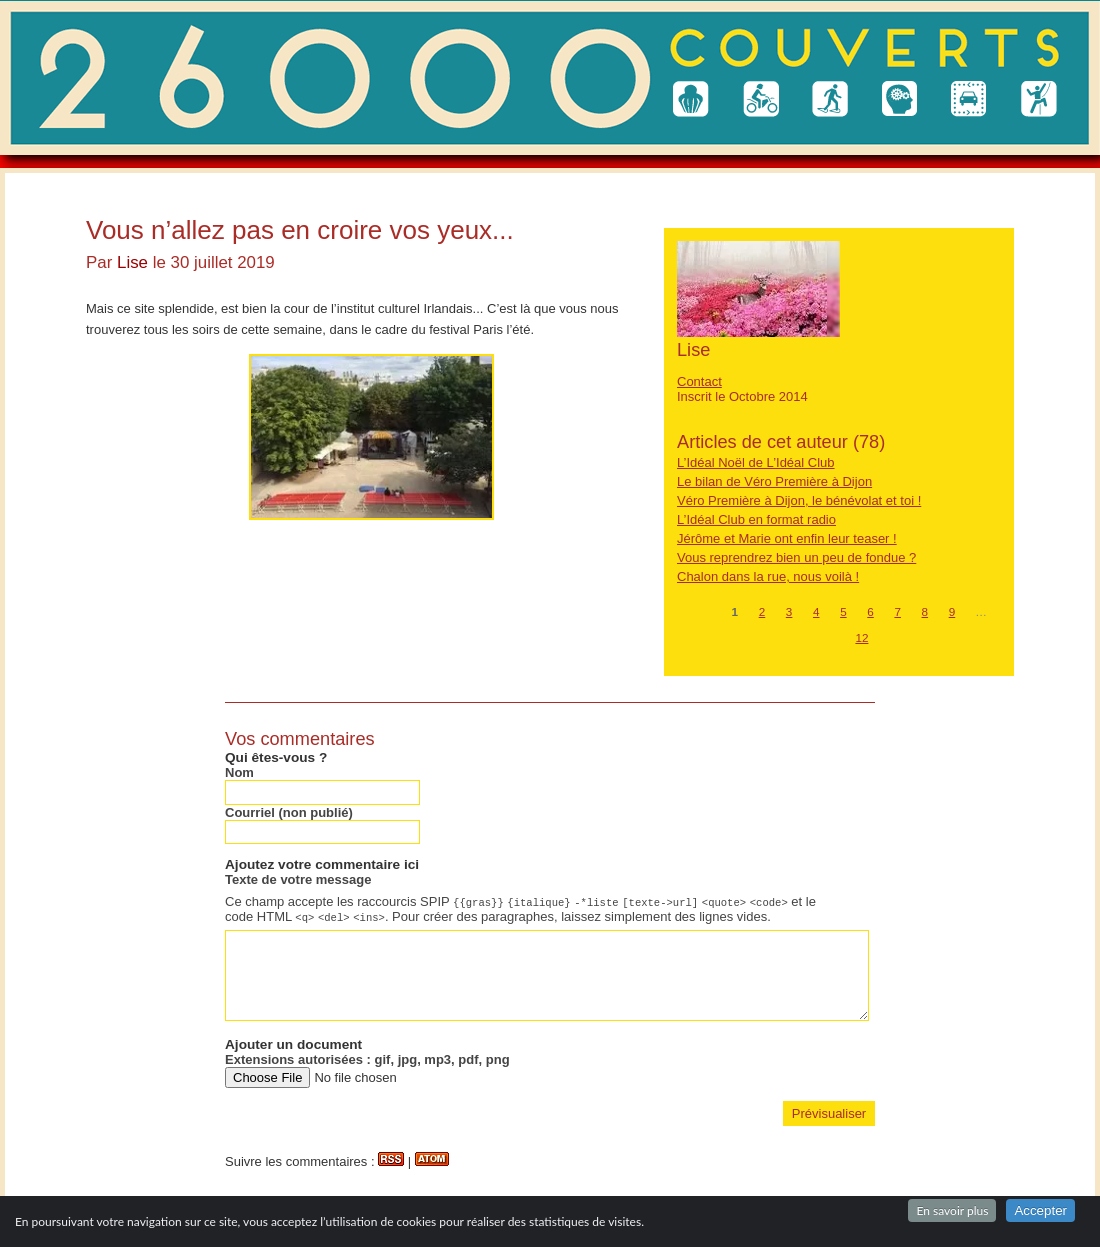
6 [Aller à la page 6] (870, 611)
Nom (239, 772)
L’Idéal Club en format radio (756, 519)
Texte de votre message (298, 879)
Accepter (1040, 1210)
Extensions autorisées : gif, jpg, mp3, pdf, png (367, 1059)
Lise (132, 262)
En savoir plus (952, 1210)
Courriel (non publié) (289, 812)
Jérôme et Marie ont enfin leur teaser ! (787, 538)
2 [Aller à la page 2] (762, 611)
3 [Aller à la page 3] (789, 611)
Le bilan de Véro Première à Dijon (774, 481)
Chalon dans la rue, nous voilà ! (768, 576)
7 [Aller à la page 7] (897, 611)
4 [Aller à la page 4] (816, 611)
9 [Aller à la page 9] (952, 611)
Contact (699, 381)
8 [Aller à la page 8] (925, 611)
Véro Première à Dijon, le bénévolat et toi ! (799, 500)
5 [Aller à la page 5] (843, 611)
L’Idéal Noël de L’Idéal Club (756, 462)
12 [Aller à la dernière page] (861, 637)
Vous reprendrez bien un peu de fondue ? (796, 557)
